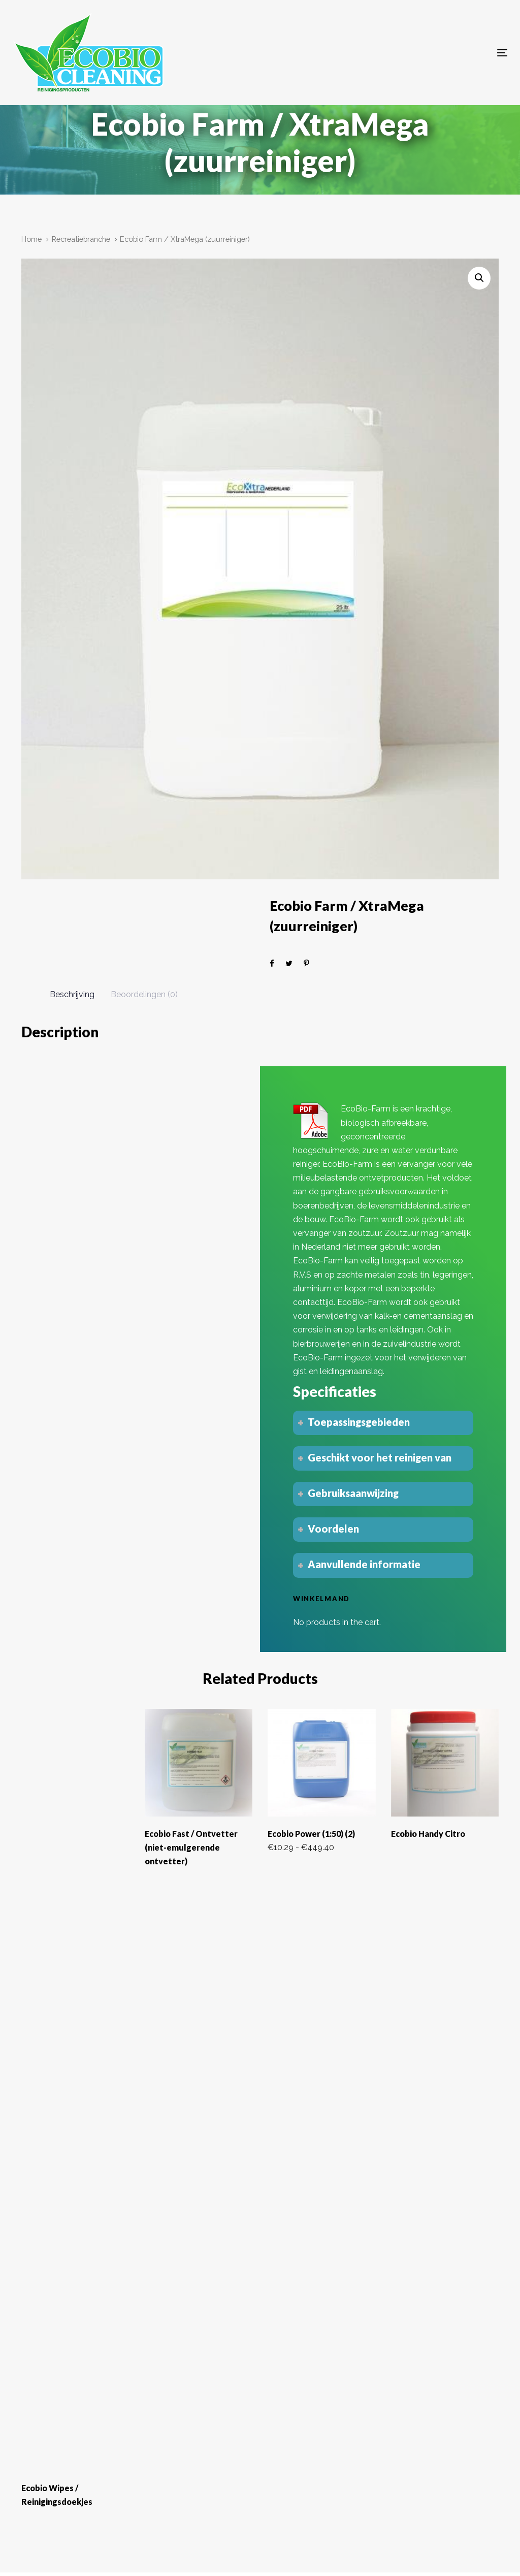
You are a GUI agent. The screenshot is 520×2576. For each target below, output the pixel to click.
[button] (479, 278)
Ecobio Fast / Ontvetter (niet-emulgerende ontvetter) (191, 1847)
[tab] (72, 995)
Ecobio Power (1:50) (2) (311, 1833)
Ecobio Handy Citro (428, 1833)
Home (31, 239)
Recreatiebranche (81, 239)
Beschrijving (72, 994)
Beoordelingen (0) (144, 994)
